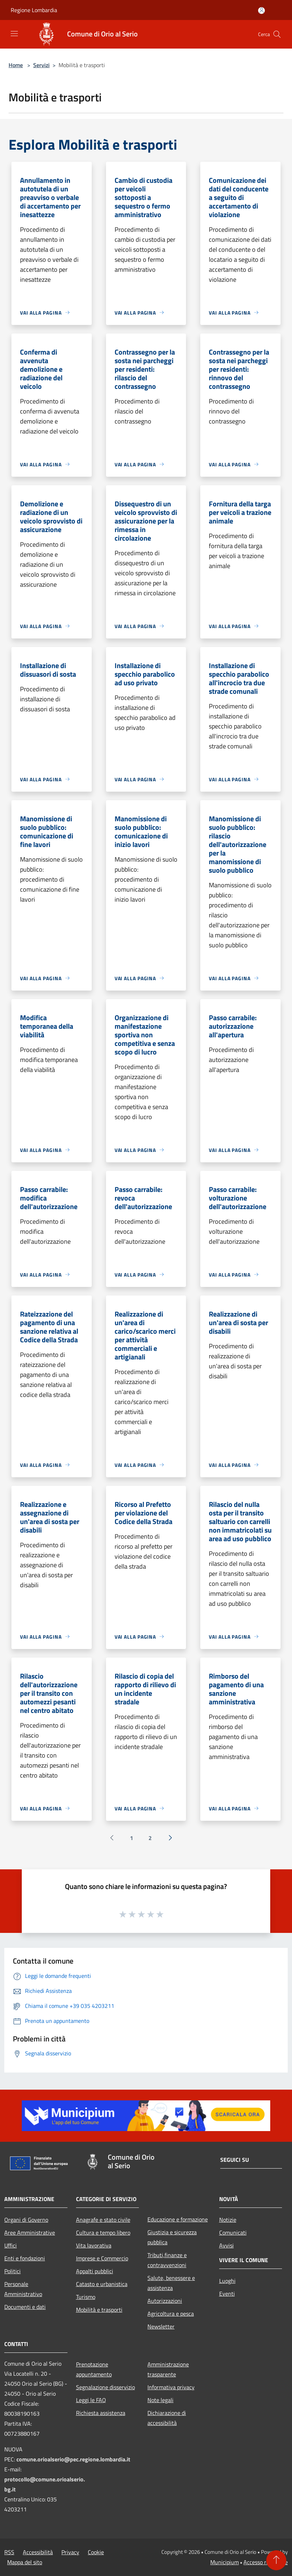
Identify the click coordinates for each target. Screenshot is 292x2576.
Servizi (41, 65)
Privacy (70, 2552)
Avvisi (226, 2245)
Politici (12, 2271)
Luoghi (227, 2280)
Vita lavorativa (93, 2245)
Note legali (160, 2400)
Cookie (96, 2552)
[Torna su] (276, 2560)
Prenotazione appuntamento (94, 2369)
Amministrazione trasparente (168, 2369)
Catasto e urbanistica (101, 2284)
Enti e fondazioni (24, 2258)
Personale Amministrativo (23, 2289)
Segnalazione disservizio (105, 2387)
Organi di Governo (26, 2219)
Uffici (10, 2245)
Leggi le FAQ (91, 2400)
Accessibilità (38, 2552)
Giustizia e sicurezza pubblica (172, 2237)
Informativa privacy (171, 2387)
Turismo (85, 2296)
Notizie (227, 2219)
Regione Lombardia (34, 10)
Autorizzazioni (164, 2300)
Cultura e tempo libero (103, 2232)
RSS (9, 2552)
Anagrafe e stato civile (103, 2219)
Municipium (224, 2562)
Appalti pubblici (94, 2271)
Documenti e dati (25, 2306)
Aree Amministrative (29, 2232)
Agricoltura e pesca (170, 2313)
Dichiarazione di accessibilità (166, 2418)
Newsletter (161, 2326)
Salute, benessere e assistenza (171, 2283)
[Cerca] (277, 34)
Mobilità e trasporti (99, 2309)
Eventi (227, 2293)
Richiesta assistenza (100, 2413)
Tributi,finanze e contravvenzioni (167, 2260)
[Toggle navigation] (14, 33)
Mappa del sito (24, 2562)
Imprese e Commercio (102, 2258)
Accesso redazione (265, 2562)
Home (16, 65)
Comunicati (233, 2232)
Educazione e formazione (177, 2219)
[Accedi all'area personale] (261, 10)
